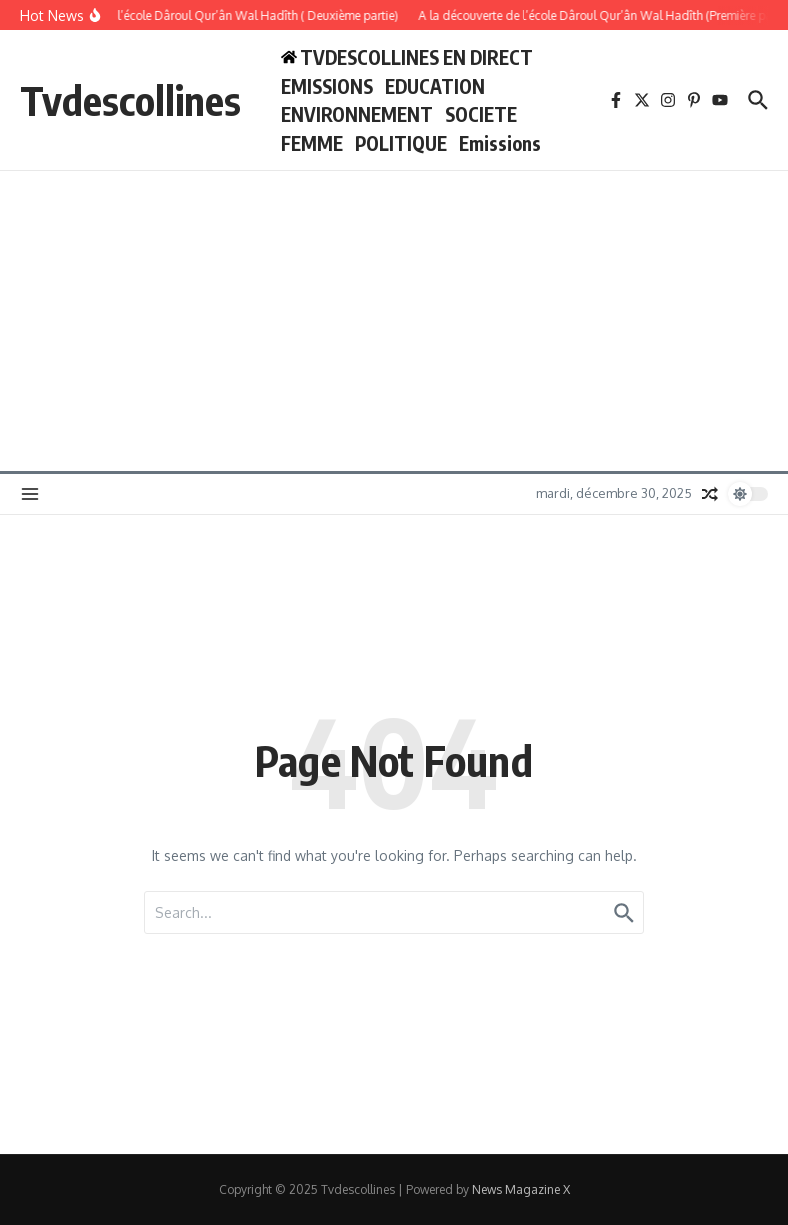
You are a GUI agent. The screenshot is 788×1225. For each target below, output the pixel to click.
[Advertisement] (394, 321)
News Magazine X (521, 1189)
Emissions (500, 143)
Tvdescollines (130, 100)
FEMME (312, 143)
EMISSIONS (327, 86)
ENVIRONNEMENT (357, 114)
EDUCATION (435, 86)
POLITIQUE (401, 143)
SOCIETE (481, 114)
